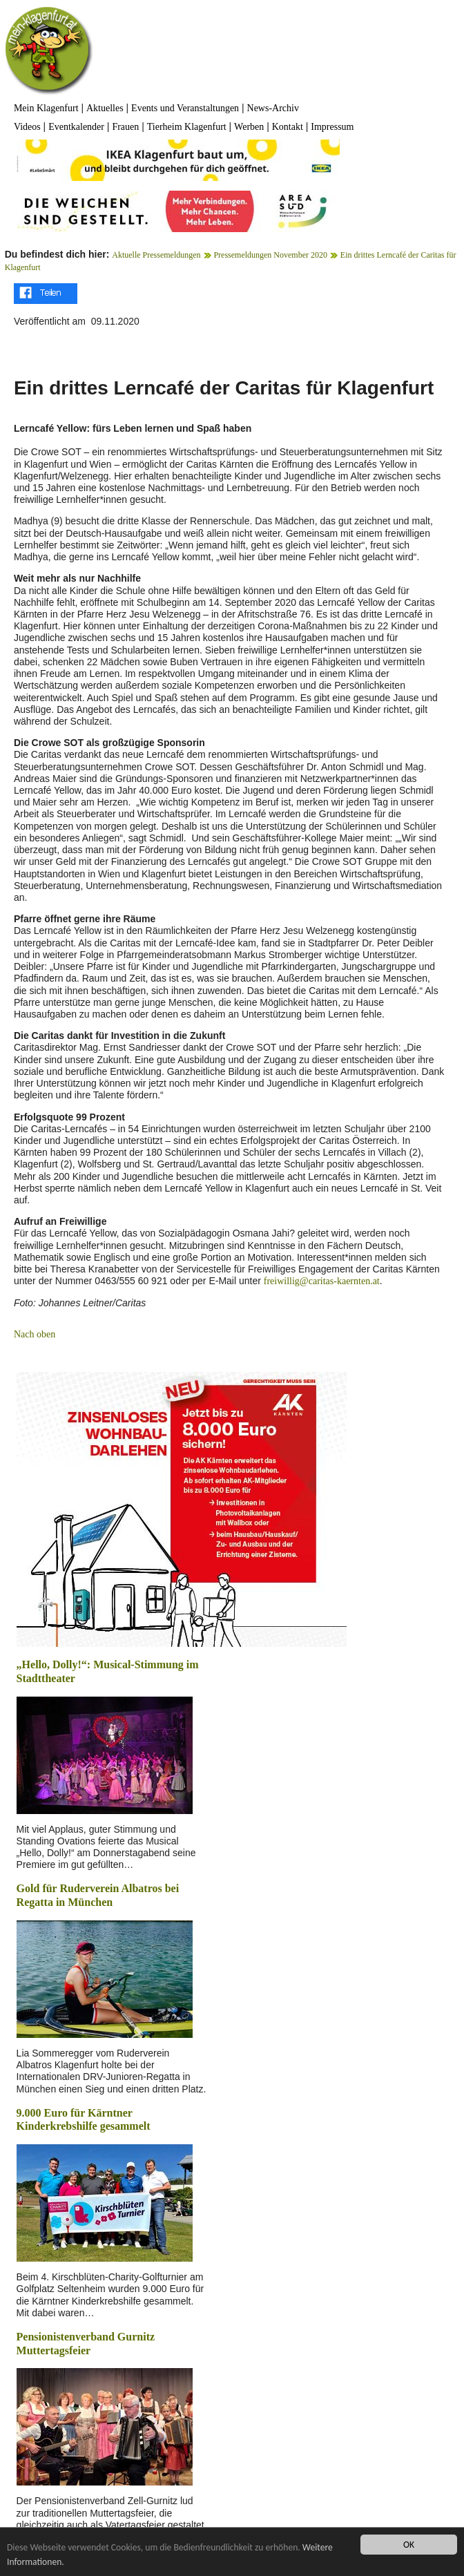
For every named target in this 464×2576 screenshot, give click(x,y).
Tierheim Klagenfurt (186, 127)
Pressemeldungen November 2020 (270, 255)
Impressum (332, 127)
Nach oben (34, 1334)
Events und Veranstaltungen (185, 108)
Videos (27, 127)
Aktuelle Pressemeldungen (156, 255)
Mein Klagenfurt (46, 108)
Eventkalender (76, 127)
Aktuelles (105, 108)
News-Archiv (273, 108)
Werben (249, 127)
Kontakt (287, 127)
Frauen (125, 127)
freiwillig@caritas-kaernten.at (322, 1281)
